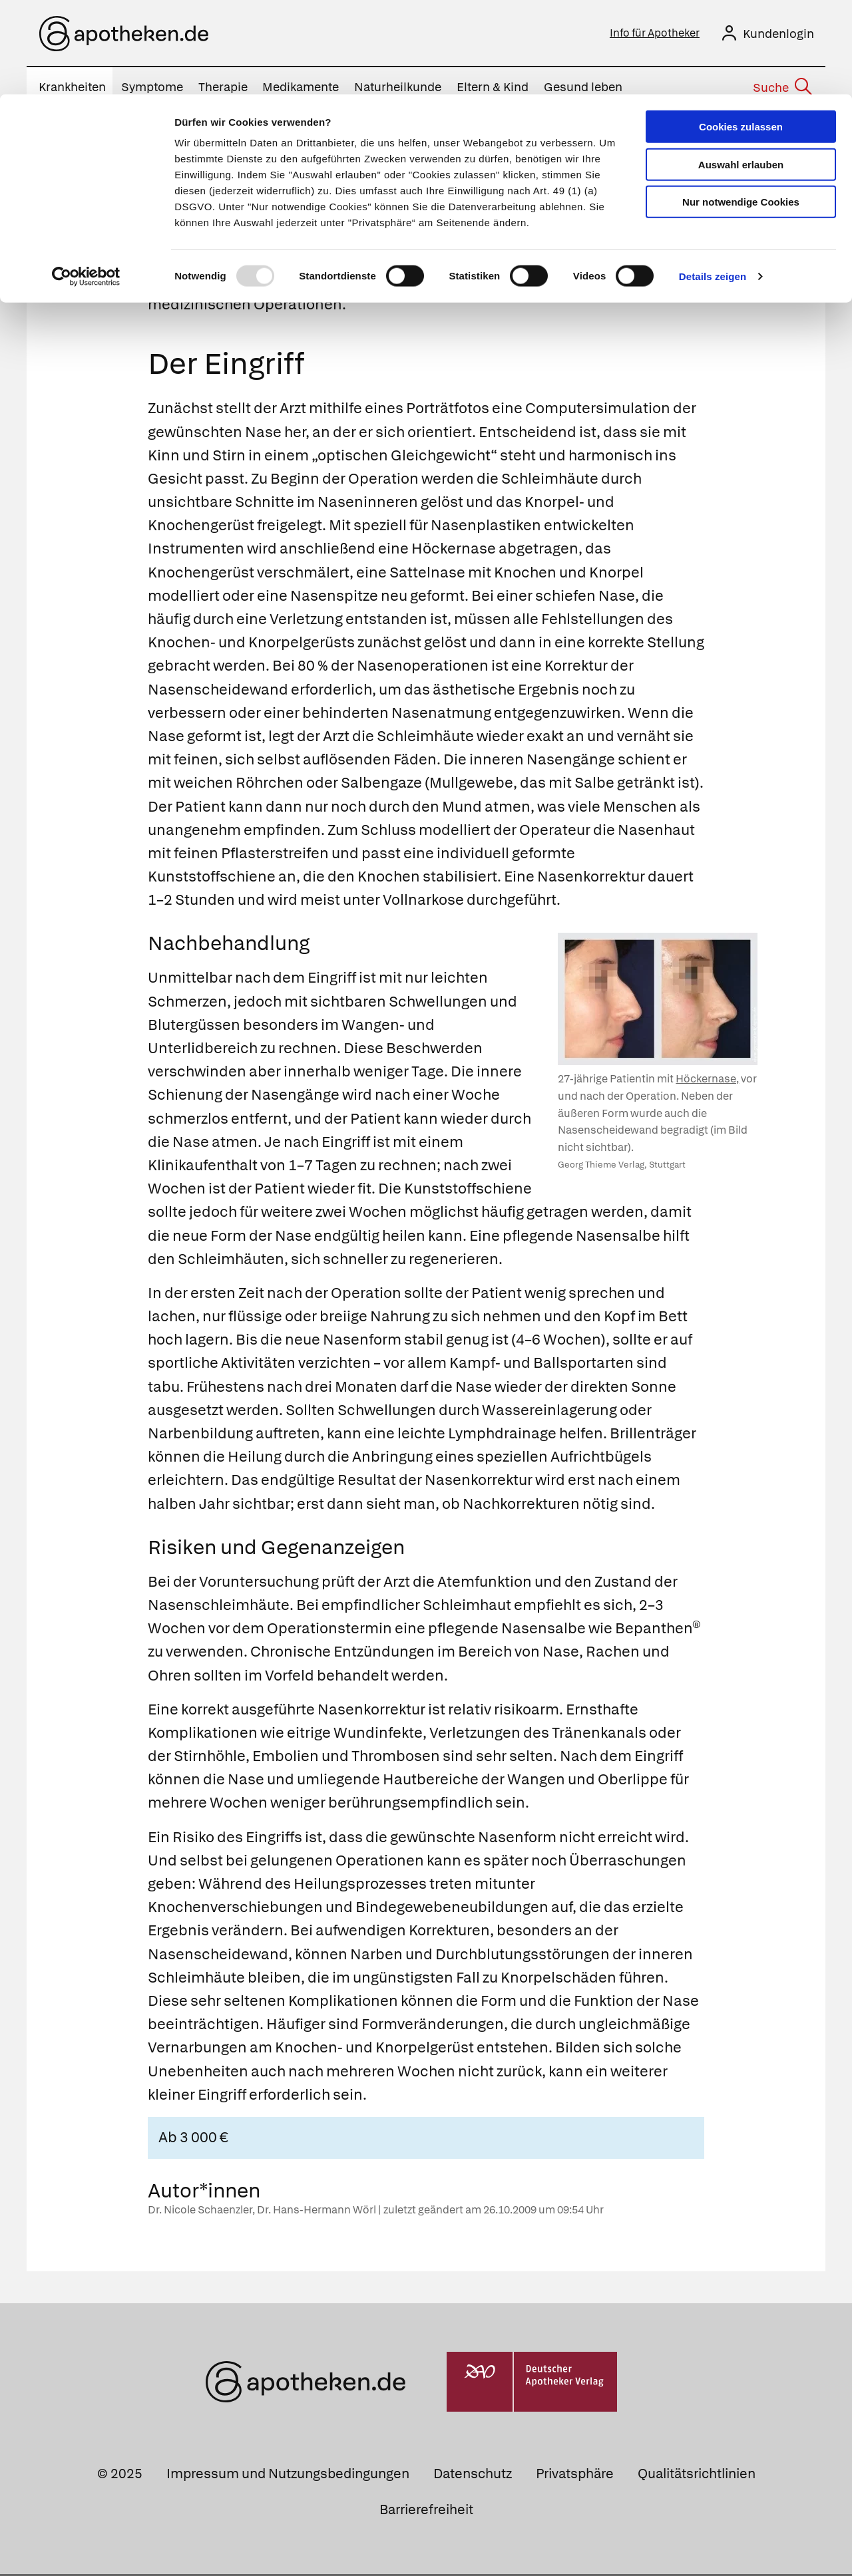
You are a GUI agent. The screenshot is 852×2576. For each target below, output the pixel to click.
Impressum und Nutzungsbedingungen (287, 2475)
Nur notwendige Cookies (740, 107)
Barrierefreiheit (426, 2511)
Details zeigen (712, 182)
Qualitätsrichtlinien (696, 2475)
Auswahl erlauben (740, 70)
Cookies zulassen (741, 32)
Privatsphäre (575, 2475)
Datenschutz (472, 2475)
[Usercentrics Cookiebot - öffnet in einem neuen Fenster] (86, 182)
